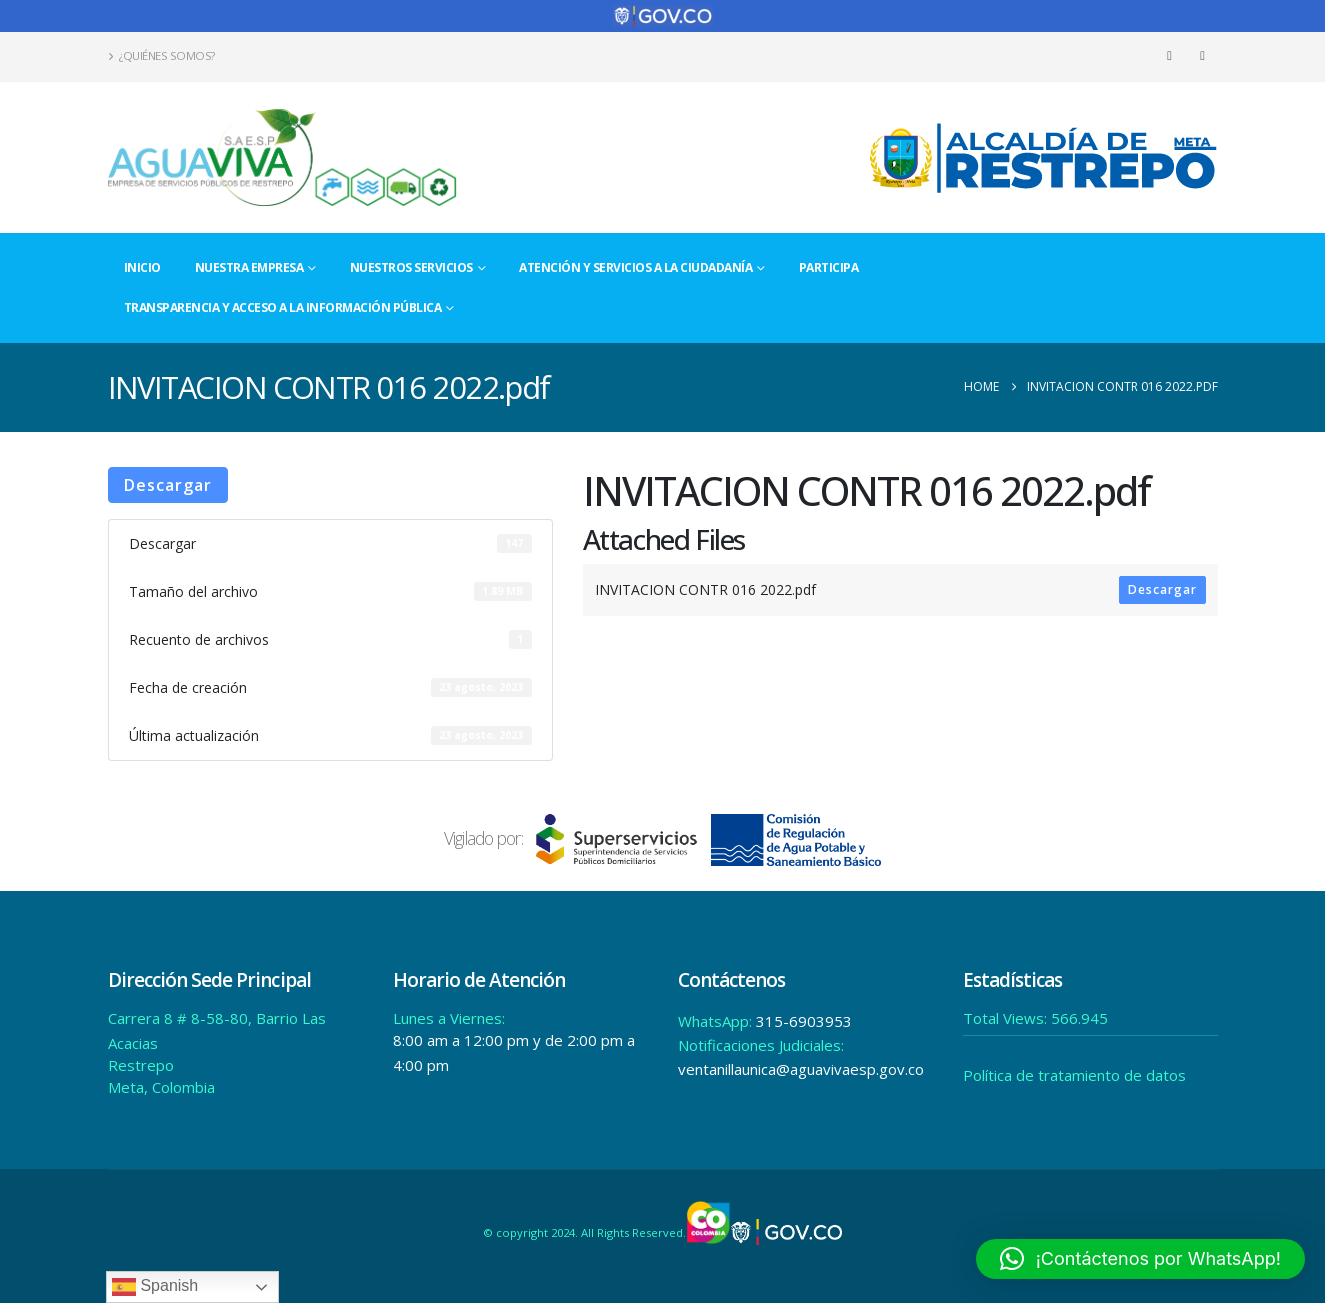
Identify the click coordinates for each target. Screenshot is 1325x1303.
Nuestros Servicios (411, 267)
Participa (829, 267)
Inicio (142, 267)
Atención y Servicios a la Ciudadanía (635, 267)
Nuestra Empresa (249, 267)
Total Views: (1007, 1018)
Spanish (155, 1287)
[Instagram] (1203, 56)
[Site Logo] (283, 157)
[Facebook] (1170, 56)
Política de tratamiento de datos (1074, 1075)
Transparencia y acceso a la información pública (283, 307)
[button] (1140, 1259)
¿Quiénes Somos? (161, 55)
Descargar (168, 485)
